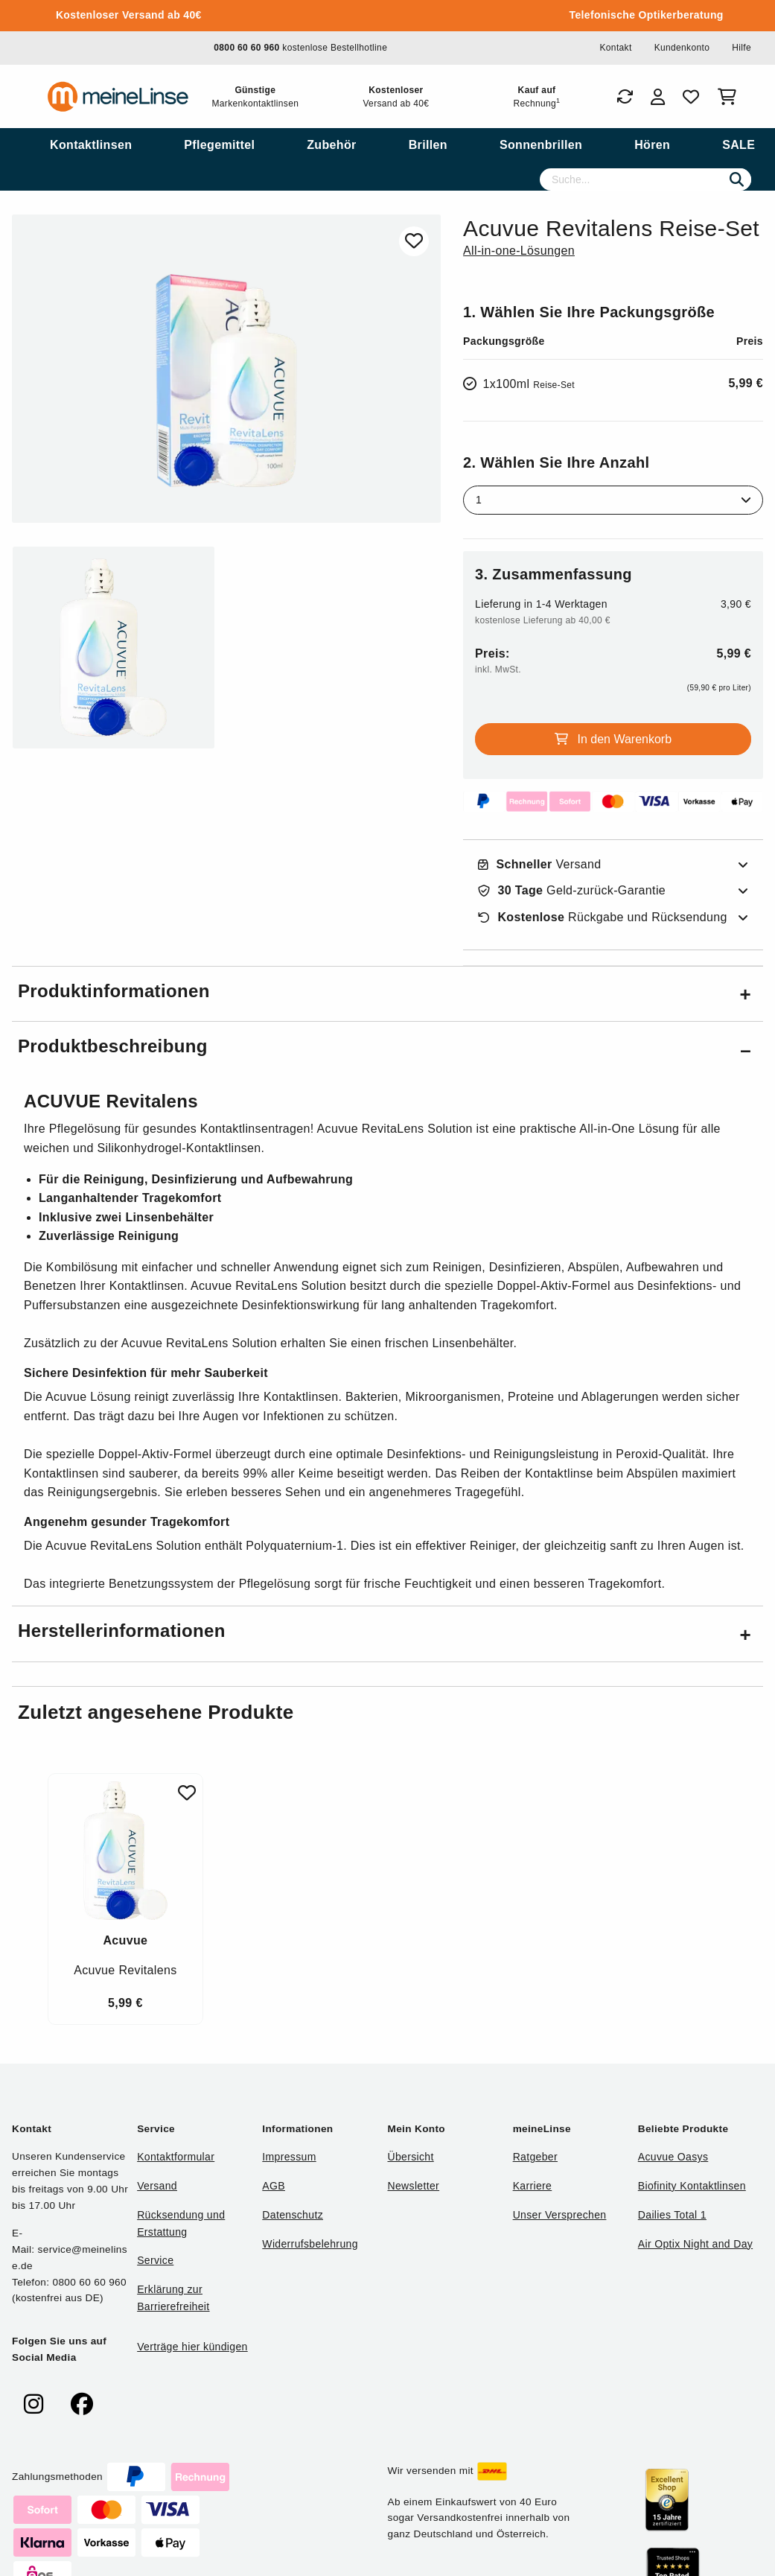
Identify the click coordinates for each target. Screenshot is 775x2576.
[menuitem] (91, 145)
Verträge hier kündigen (192, 2347)
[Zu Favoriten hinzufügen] (414, 241)
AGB (273, 2186)
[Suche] (645, 179)
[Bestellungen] (624, 97)
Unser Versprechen (560, 2215)
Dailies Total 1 (672, 2215)
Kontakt (615, 47)
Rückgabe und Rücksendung (602, 917)
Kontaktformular (175, 2157)
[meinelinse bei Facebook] (82, 2404)
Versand (540, 864)
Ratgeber (535, 2157)
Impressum (289, 2157)
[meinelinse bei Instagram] (33, 2404)
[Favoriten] (691, 97)
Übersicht (410, 2157)
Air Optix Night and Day (695, 2244)
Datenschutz (292, 2215)
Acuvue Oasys (673, 2157)
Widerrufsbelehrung (309, 2244)
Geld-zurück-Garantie (572, 890)
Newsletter (413, 2186)
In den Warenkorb (613, 739)
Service (155, 2260)
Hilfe (741, 47)
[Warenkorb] (730, 97)
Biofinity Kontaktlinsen (692, 2186)
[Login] (658, 97)
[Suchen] (736, 179)
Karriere (532, 2186)
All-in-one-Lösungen (519, 250)
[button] (387, 994)
